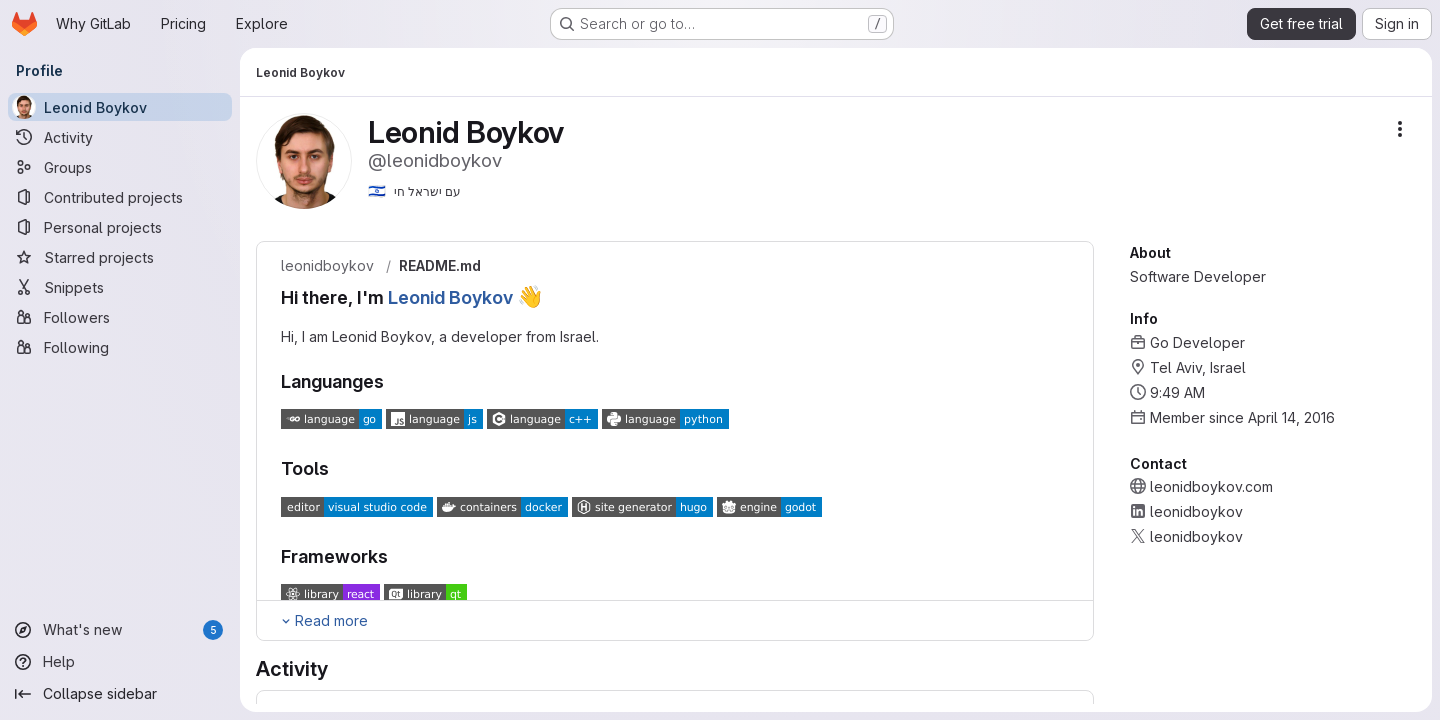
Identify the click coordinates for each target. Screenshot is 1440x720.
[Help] (120, 662)
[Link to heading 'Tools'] (339, 468)
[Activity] (120, 137)
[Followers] (120, 317)
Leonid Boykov (450, 297)
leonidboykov (327, 266)
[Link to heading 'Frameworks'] (398, 556)
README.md (440, 266)
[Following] (120, 347)
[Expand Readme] (323, 621)
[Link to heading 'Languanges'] (394, 381)
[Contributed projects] (120, 197)
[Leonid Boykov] (120, 107)
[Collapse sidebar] (120, 694)
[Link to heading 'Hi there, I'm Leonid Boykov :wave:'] (554, 297)
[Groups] (120, 167)
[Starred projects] (120, 257)
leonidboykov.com (1211, 486)
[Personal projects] (120, 227)
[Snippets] (120, 287)
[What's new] (120, 630)
